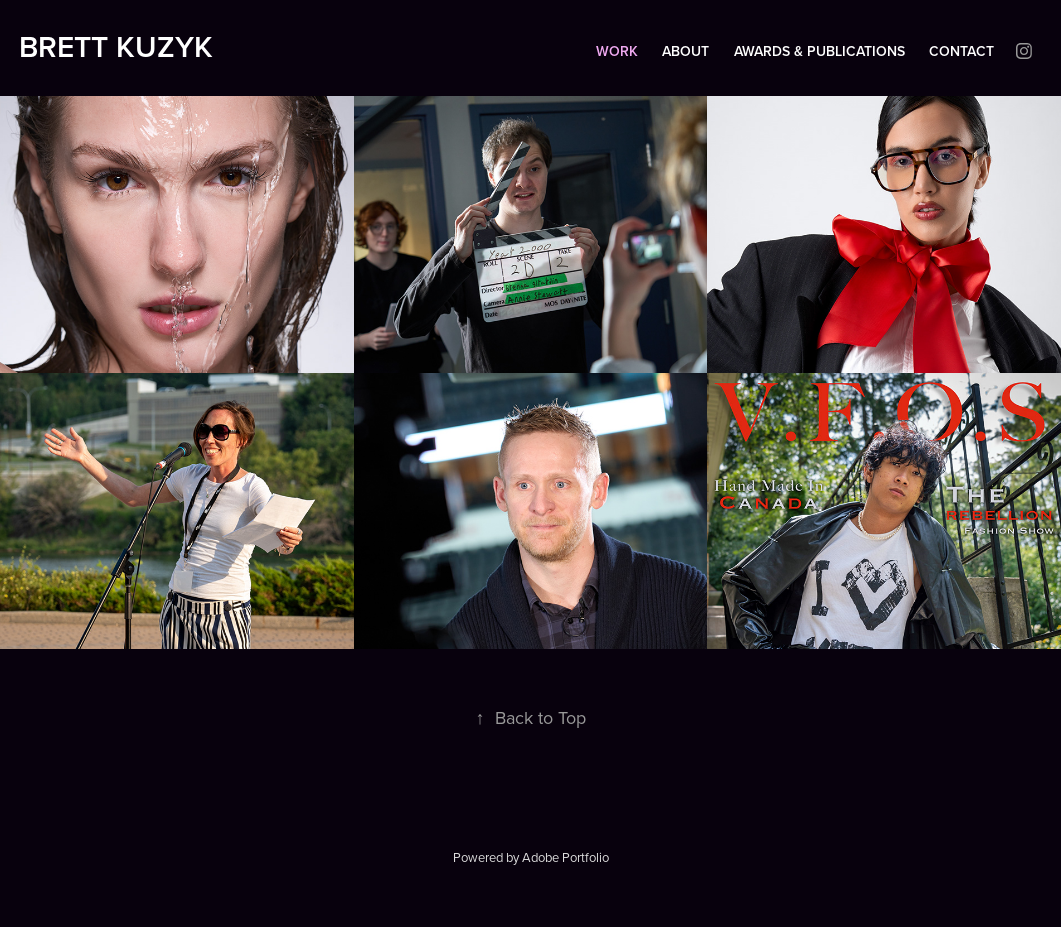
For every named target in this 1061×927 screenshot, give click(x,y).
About (685, 51)
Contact (961, 51)
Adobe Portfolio (565, 857)
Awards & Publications (819, 51)
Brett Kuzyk (116, 46)
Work (617, 51)
